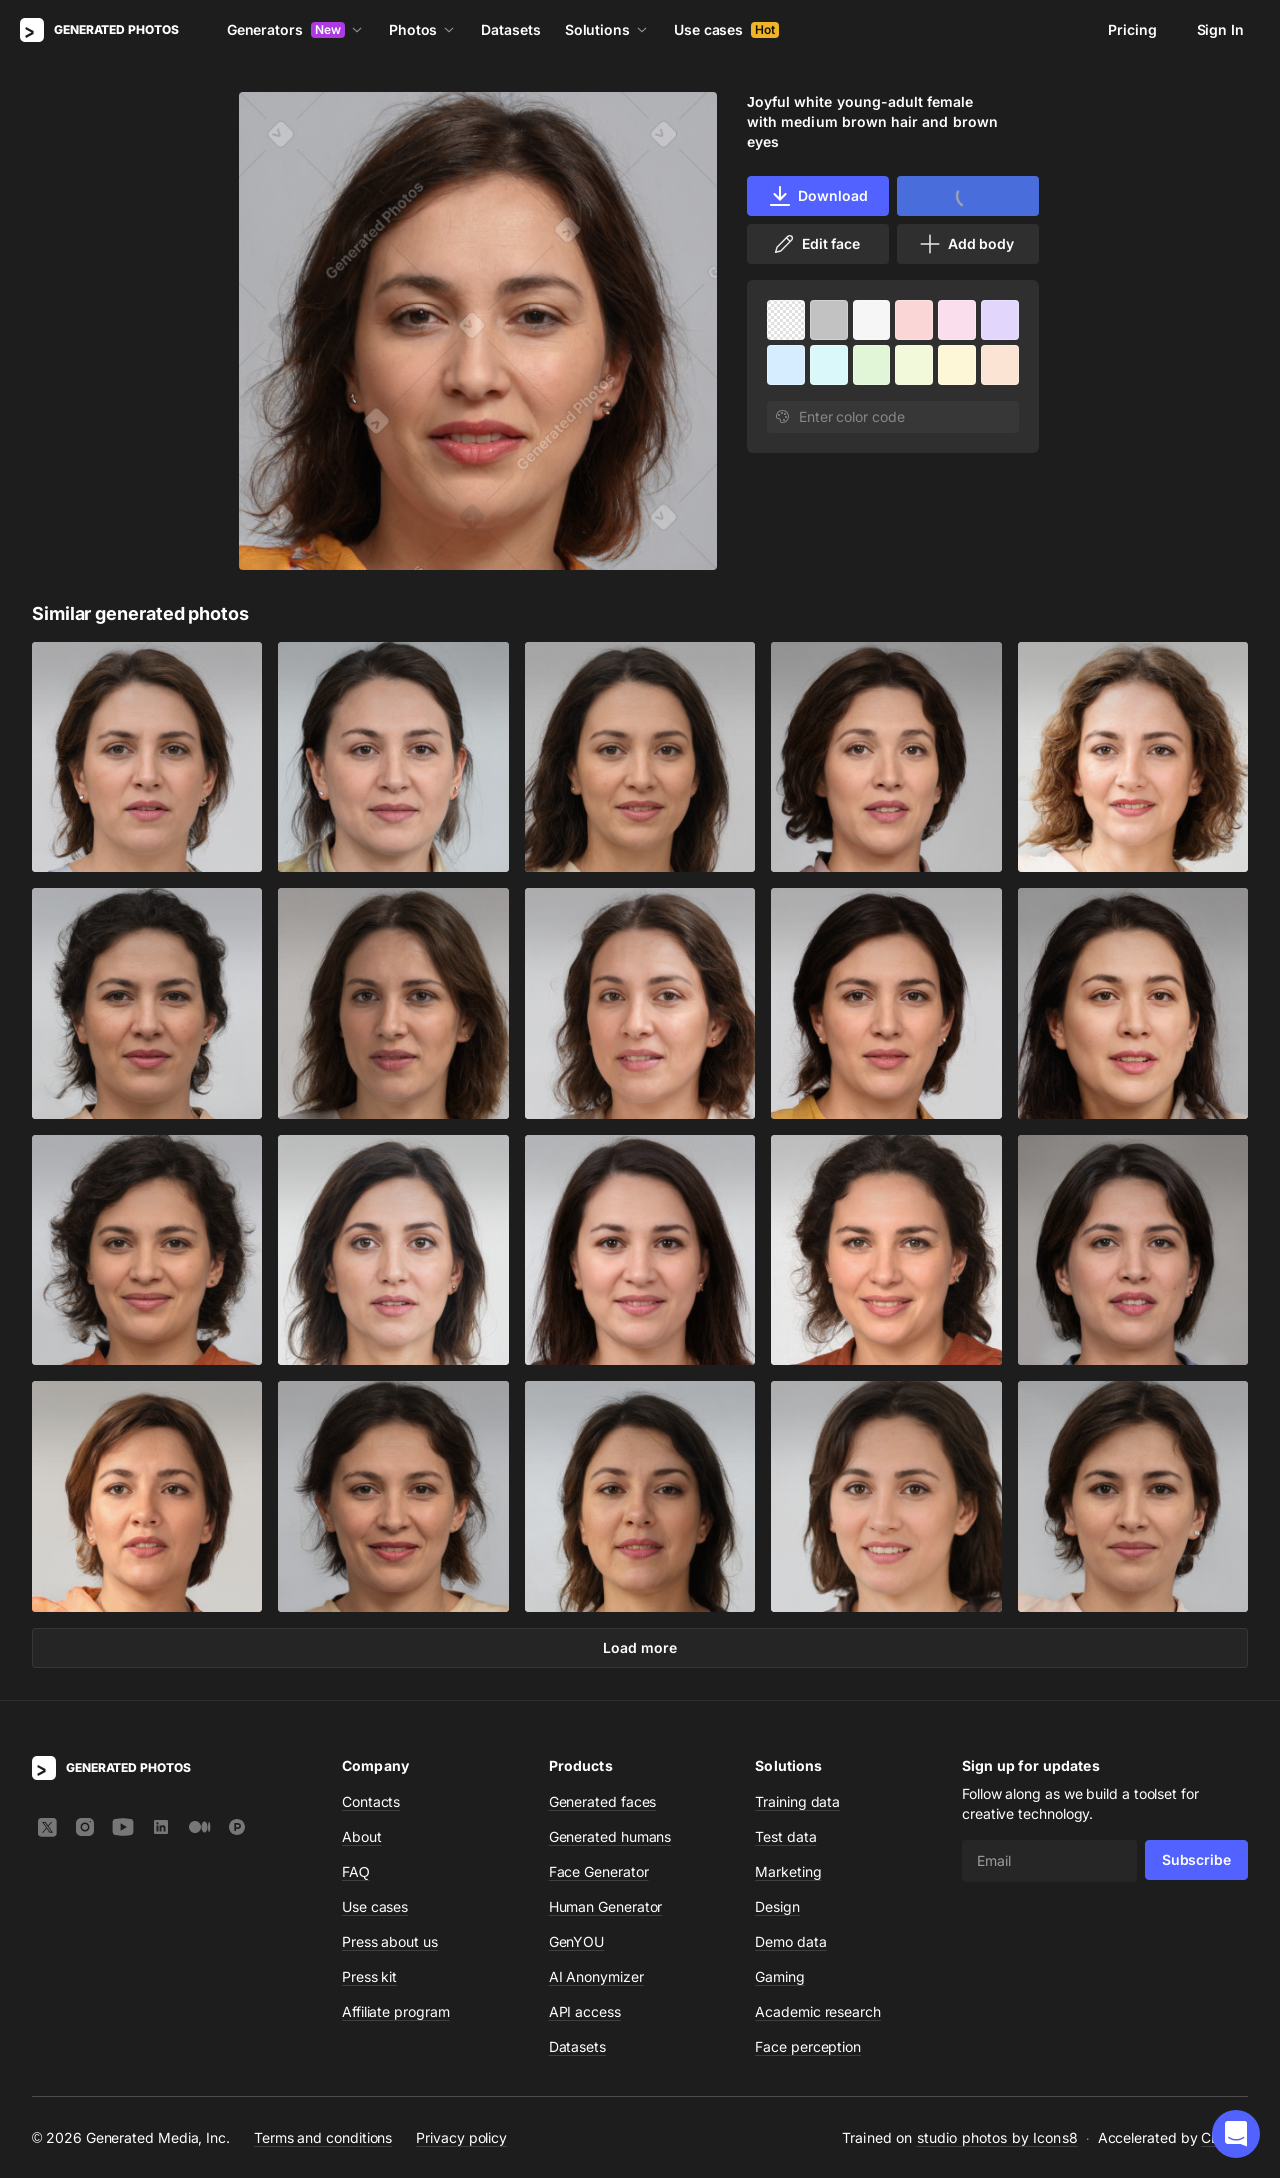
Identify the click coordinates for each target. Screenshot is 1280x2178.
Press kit (369, 1976)
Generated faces (603, 1801)
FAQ (356, 1871)
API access (585, 2011)
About (362, 1836)
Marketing (788, 1871)
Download (817, 196)
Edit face (816, 244)
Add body (966, 244)
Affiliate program (396, 2011)
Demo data (790, 1941)
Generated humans (610, 1836)
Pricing (1132, 29)
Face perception (808, 2046)
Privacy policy (461, 2136)
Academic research (818, 2011)
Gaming (780, 1976)
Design (777, 1906)
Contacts (371, 1801)
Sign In (1220, 29)
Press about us (390, 1941)
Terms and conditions (323, 2136)
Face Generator (599, 1871)
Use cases (726, 29)
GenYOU (577, 1941)
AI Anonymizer (596, 1976)
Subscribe (1196, 1859)
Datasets (510, 29)
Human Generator (606, 1906)
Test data (785, 1836)
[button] (1236, 2134)
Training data (797, 1801)
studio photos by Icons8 (997, 2137)
